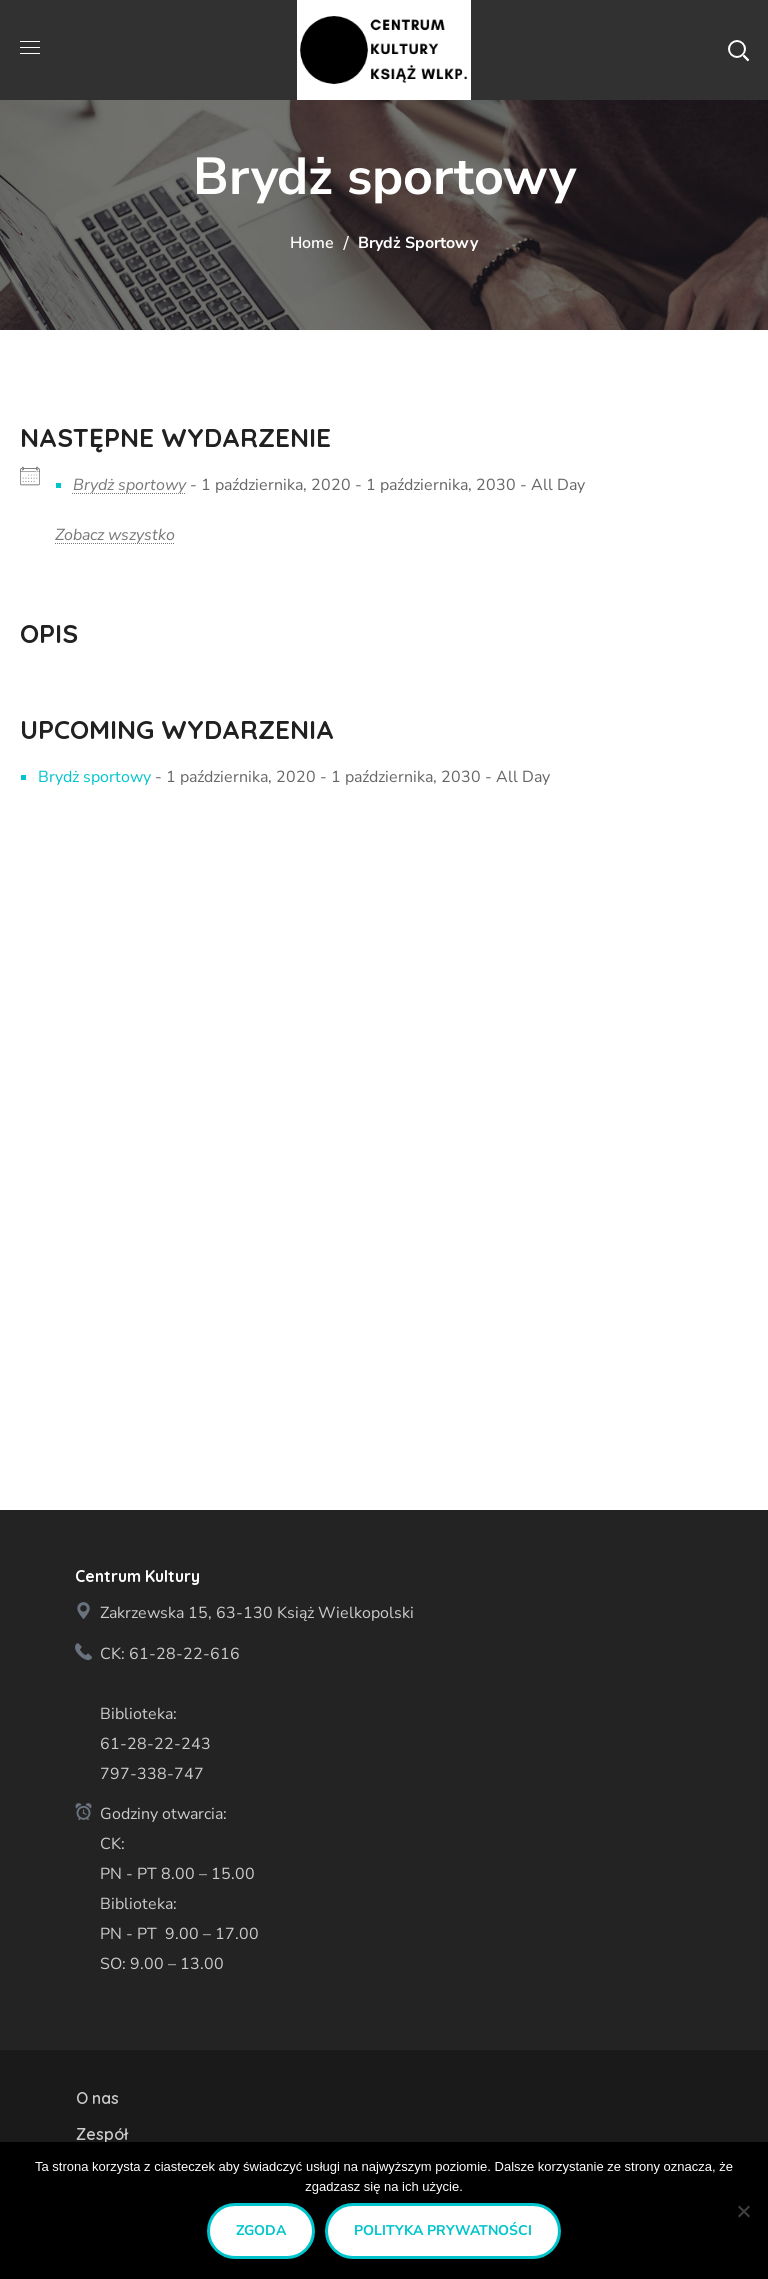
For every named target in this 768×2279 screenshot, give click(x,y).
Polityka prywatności (443, 2230)
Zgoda (261, 2230)
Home (312, 243)
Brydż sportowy (129, 485)
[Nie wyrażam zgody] (743, 2211)
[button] (738, 50)
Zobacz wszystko (115, 535)
